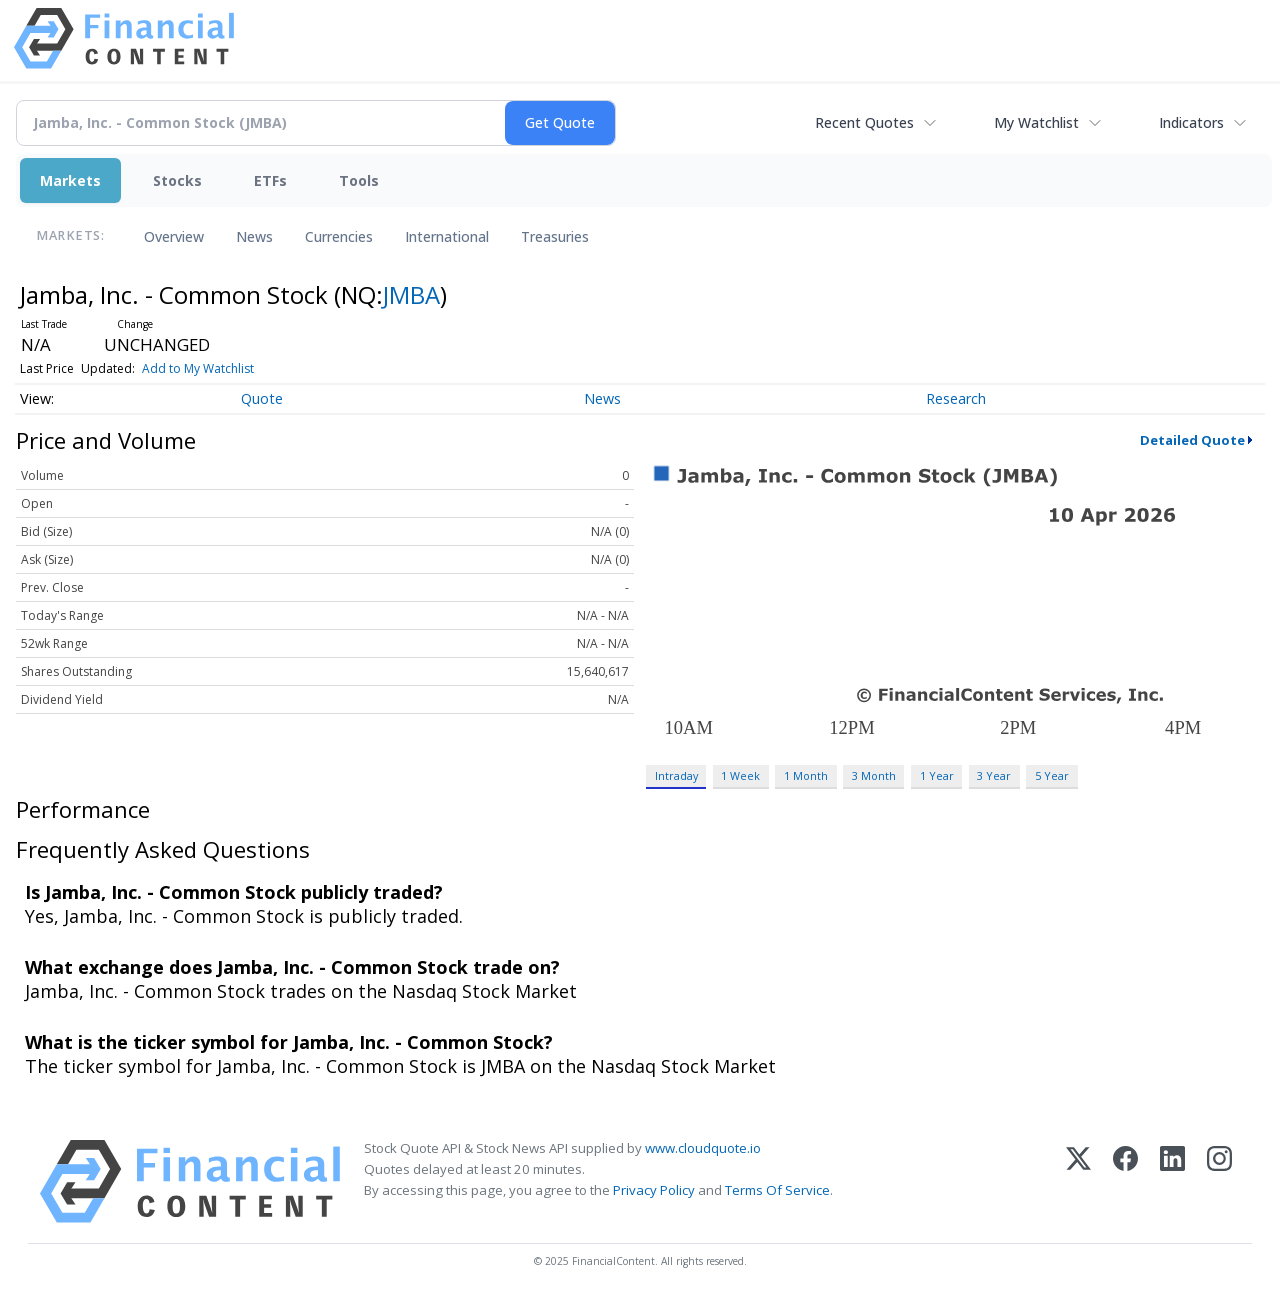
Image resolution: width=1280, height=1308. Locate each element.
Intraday (676, 775)
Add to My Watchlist (198, 368)
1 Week (740, 775)
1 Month (806, 775)
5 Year (1052, 775)
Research (956, 398)
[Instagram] (1219, 1181)
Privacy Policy (654, 1190)
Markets (70, 180)
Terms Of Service (777, 1190)
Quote (262, 398)
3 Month (874, 775)
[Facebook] (1125, 1181)
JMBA (411, 294)
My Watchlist (1036, 122)
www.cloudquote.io (703, 1148)
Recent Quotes (864, 122)
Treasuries (555, 236)
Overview (174, 236)
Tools (359, 180)
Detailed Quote (1192, 440)
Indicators (1191, 122)
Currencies (339, 236)
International (447, 236)
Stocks (177, 180)
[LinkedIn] (1172, 1181)
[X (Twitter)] (1078, 1181)
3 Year (994, 775)
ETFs (270, 180)
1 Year (937, 775)
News (254, 236)
